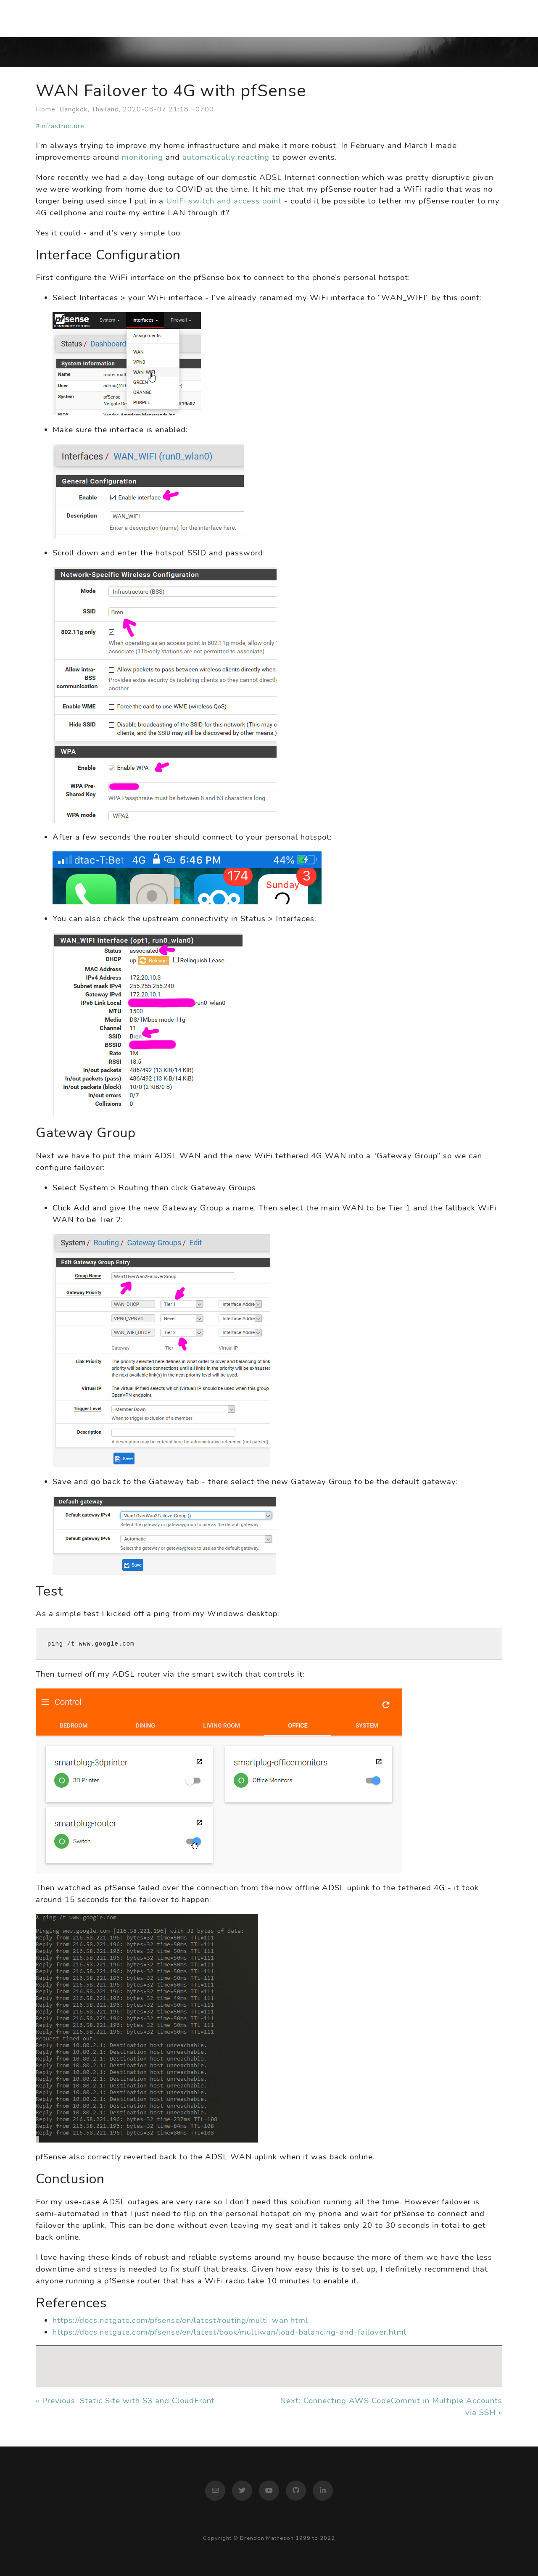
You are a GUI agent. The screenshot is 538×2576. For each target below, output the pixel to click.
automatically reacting (225, 157)
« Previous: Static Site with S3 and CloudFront (125, 2400)
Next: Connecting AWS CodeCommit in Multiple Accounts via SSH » (391, 2406)
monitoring (142, 157)
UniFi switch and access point (224, 201)
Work (438, 18)
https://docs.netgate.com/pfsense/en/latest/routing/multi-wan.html (180, 2320)
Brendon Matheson (76, 18)
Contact (479, 18)
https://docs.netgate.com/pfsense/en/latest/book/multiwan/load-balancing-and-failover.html (229, 2332)
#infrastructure (60, 126)
